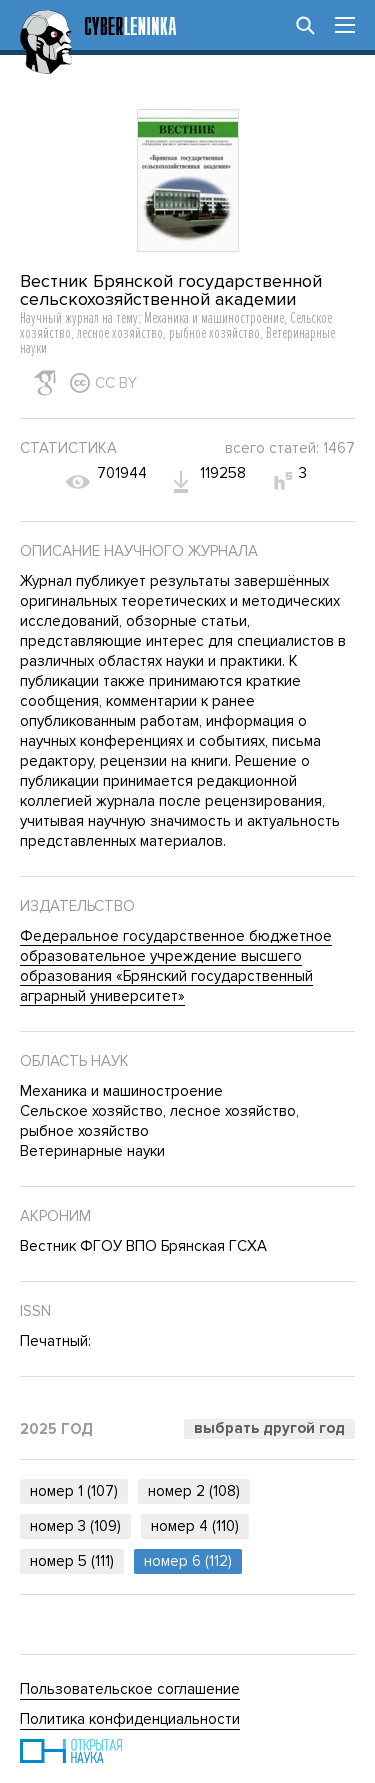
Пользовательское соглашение (130, 1689)
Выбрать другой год (269, 1428)
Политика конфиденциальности (130, 1719)
